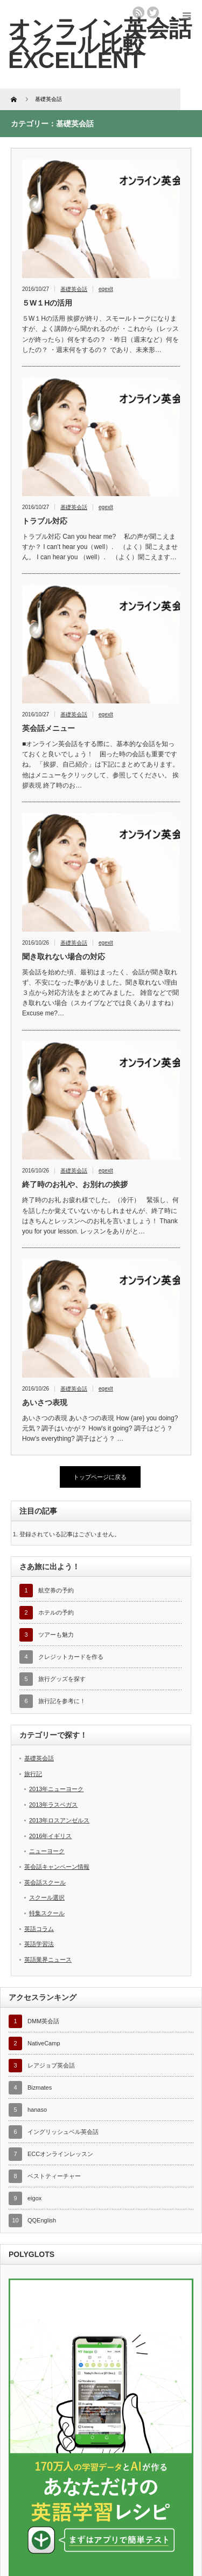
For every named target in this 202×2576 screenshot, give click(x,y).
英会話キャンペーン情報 (56, 1866)
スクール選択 (47, 1897)
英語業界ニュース (48, 1959)
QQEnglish (41, 2220)
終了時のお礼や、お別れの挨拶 (75, 1184)
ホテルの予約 (56, 1612)
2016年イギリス (50, 1836)
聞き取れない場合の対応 (63, 956)
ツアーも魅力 (56, 1634)
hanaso (37, 2109)
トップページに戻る (100, 1477)
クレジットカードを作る (70, 1656)
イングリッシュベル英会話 (63, 2131)
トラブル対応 (44, 521)
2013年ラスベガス (53, 1804)
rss (138, 12)
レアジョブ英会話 (51, 2065)
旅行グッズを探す (62, 1679)
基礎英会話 (73, 289)
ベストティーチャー (54, 2176)
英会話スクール (45, 1882)
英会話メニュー (48, 728)
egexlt (106, 289)
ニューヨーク (47, 1851)
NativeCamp (43, 2043)
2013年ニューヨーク (56, 1789)
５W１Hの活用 (47, 303)
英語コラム (39, 1929)
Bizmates (39, 2087)
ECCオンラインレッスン (60, 2154)
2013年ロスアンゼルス (59, 1820)
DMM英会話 (43, 2021)
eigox (34, 2198)
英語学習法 (39, 1944)
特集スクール (47, 1913)
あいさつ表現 (44, 1402)
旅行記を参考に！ (62, 1701)
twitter (153, 12)
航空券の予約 (56, 1590)
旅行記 (33, 1774)
